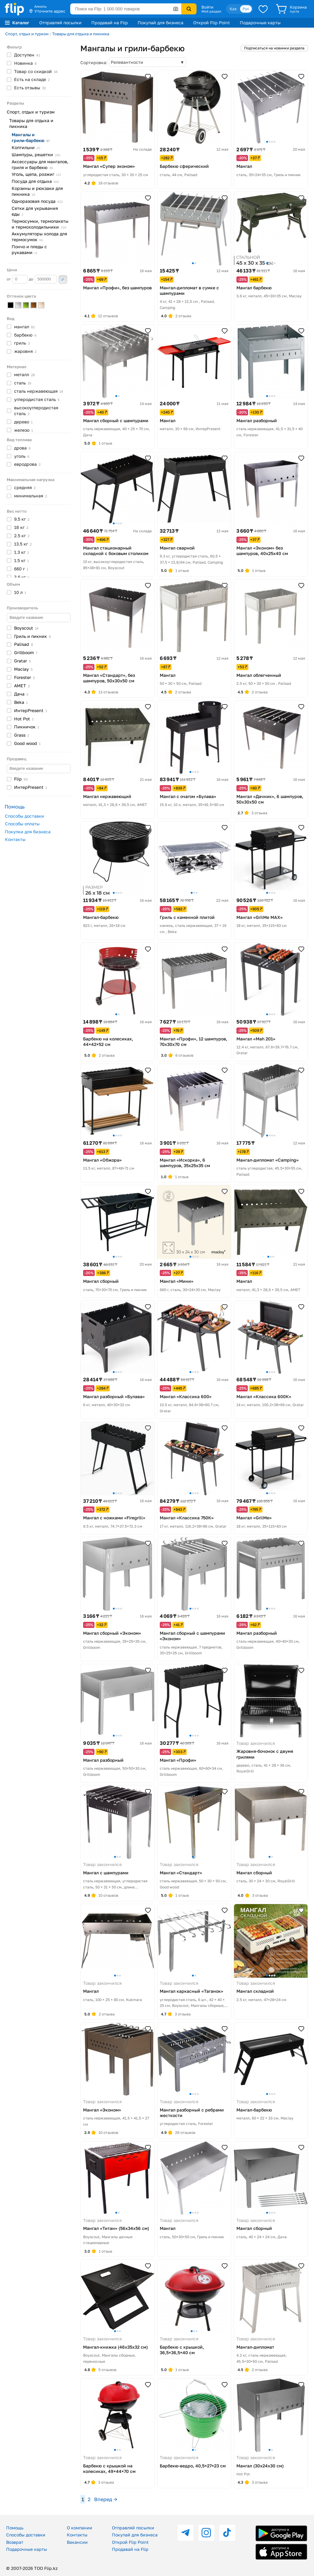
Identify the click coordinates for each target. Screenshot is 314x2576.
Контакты (15, 839)
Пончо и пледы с (29, 249)
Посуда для (35, 181)
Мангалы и (31, 137)
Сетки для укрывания (35, 211)
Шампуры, (36, 154)
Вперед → (105, 2499)
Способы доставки (24, 816)
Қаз (233, 8)
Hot (23, 718)
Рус (246, 8)
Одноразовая (37, 201)
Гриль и (32, 636)
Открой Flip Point (211, 22)
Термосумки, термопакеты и (40, 223)
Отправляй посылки (60, 22)
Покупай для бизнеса (160, 22)
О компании (79, 2527)
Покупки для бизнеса (28, 831)
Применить (63, 279)
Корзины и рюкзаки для (37, 191)
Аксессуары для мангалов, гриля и (40, 164)
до (43, 279)
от (17, 279)
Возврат (14, 2542)
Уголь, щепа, (36, 174)
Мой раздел (211, 11)
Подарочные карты (260, 22)
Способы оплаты (22, 823)
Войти (207, 7)
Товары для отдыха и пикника (80, 33)
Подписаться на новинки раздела (274, 48)
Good (27, 743)
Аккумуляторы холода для (39, 236)
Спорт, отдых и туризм (26, 33)
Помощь (14, 2527)
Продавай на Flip (109, 22)
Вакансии (77, 2542)
